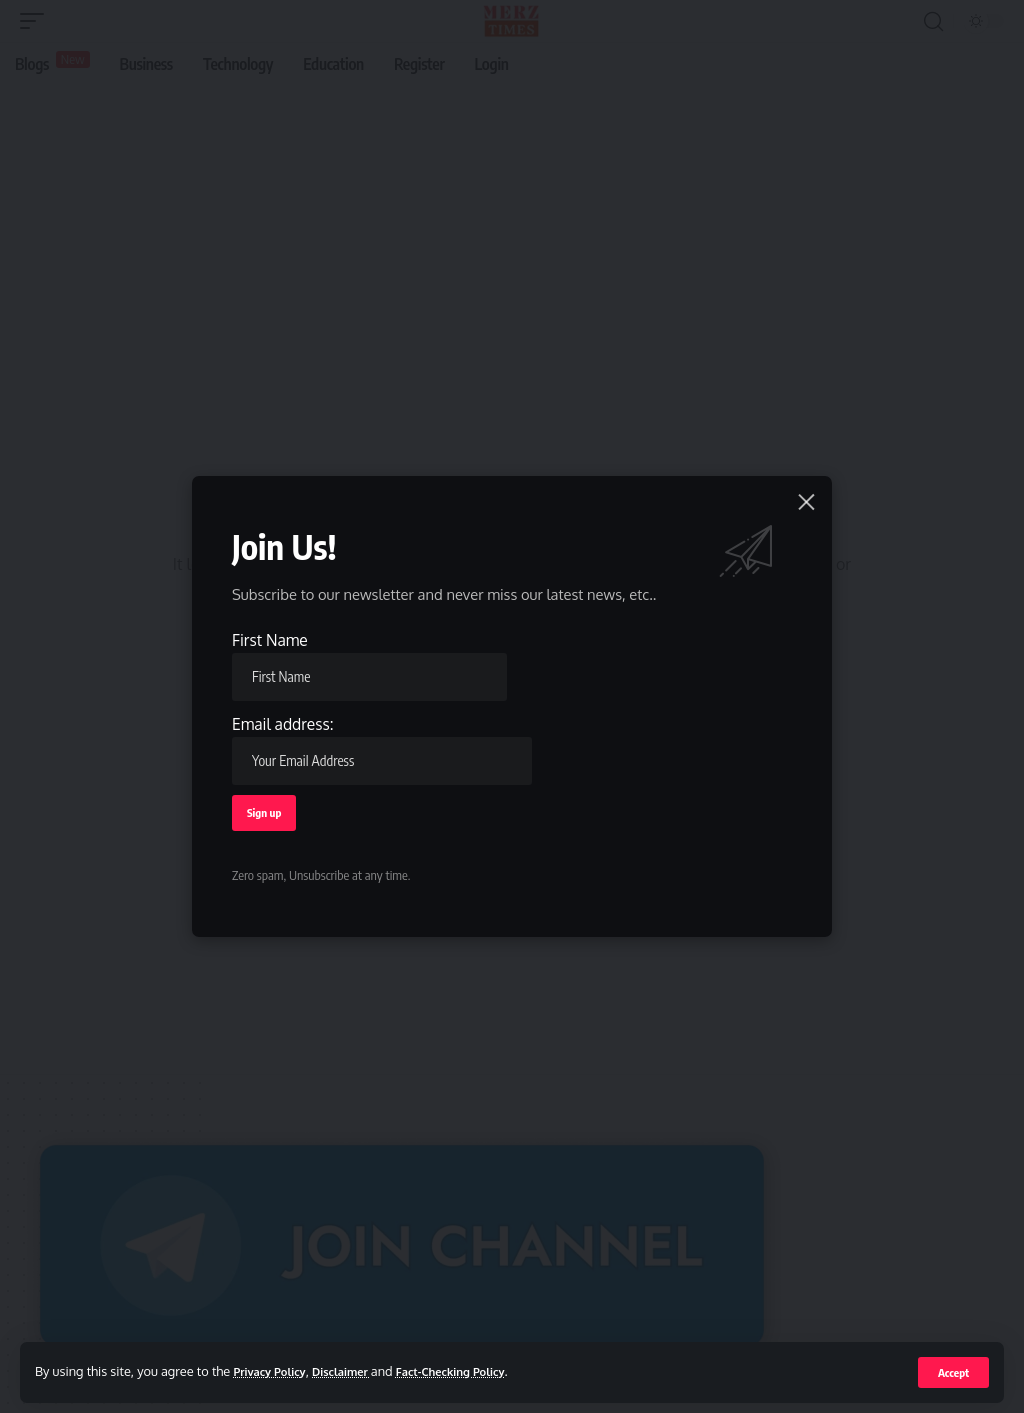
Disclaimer (357, 1371)
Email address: (383, 747)
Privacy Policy (274, 1371)
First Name (370, 662)
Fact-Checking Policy (478, 1371)
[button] (952, 1372)
